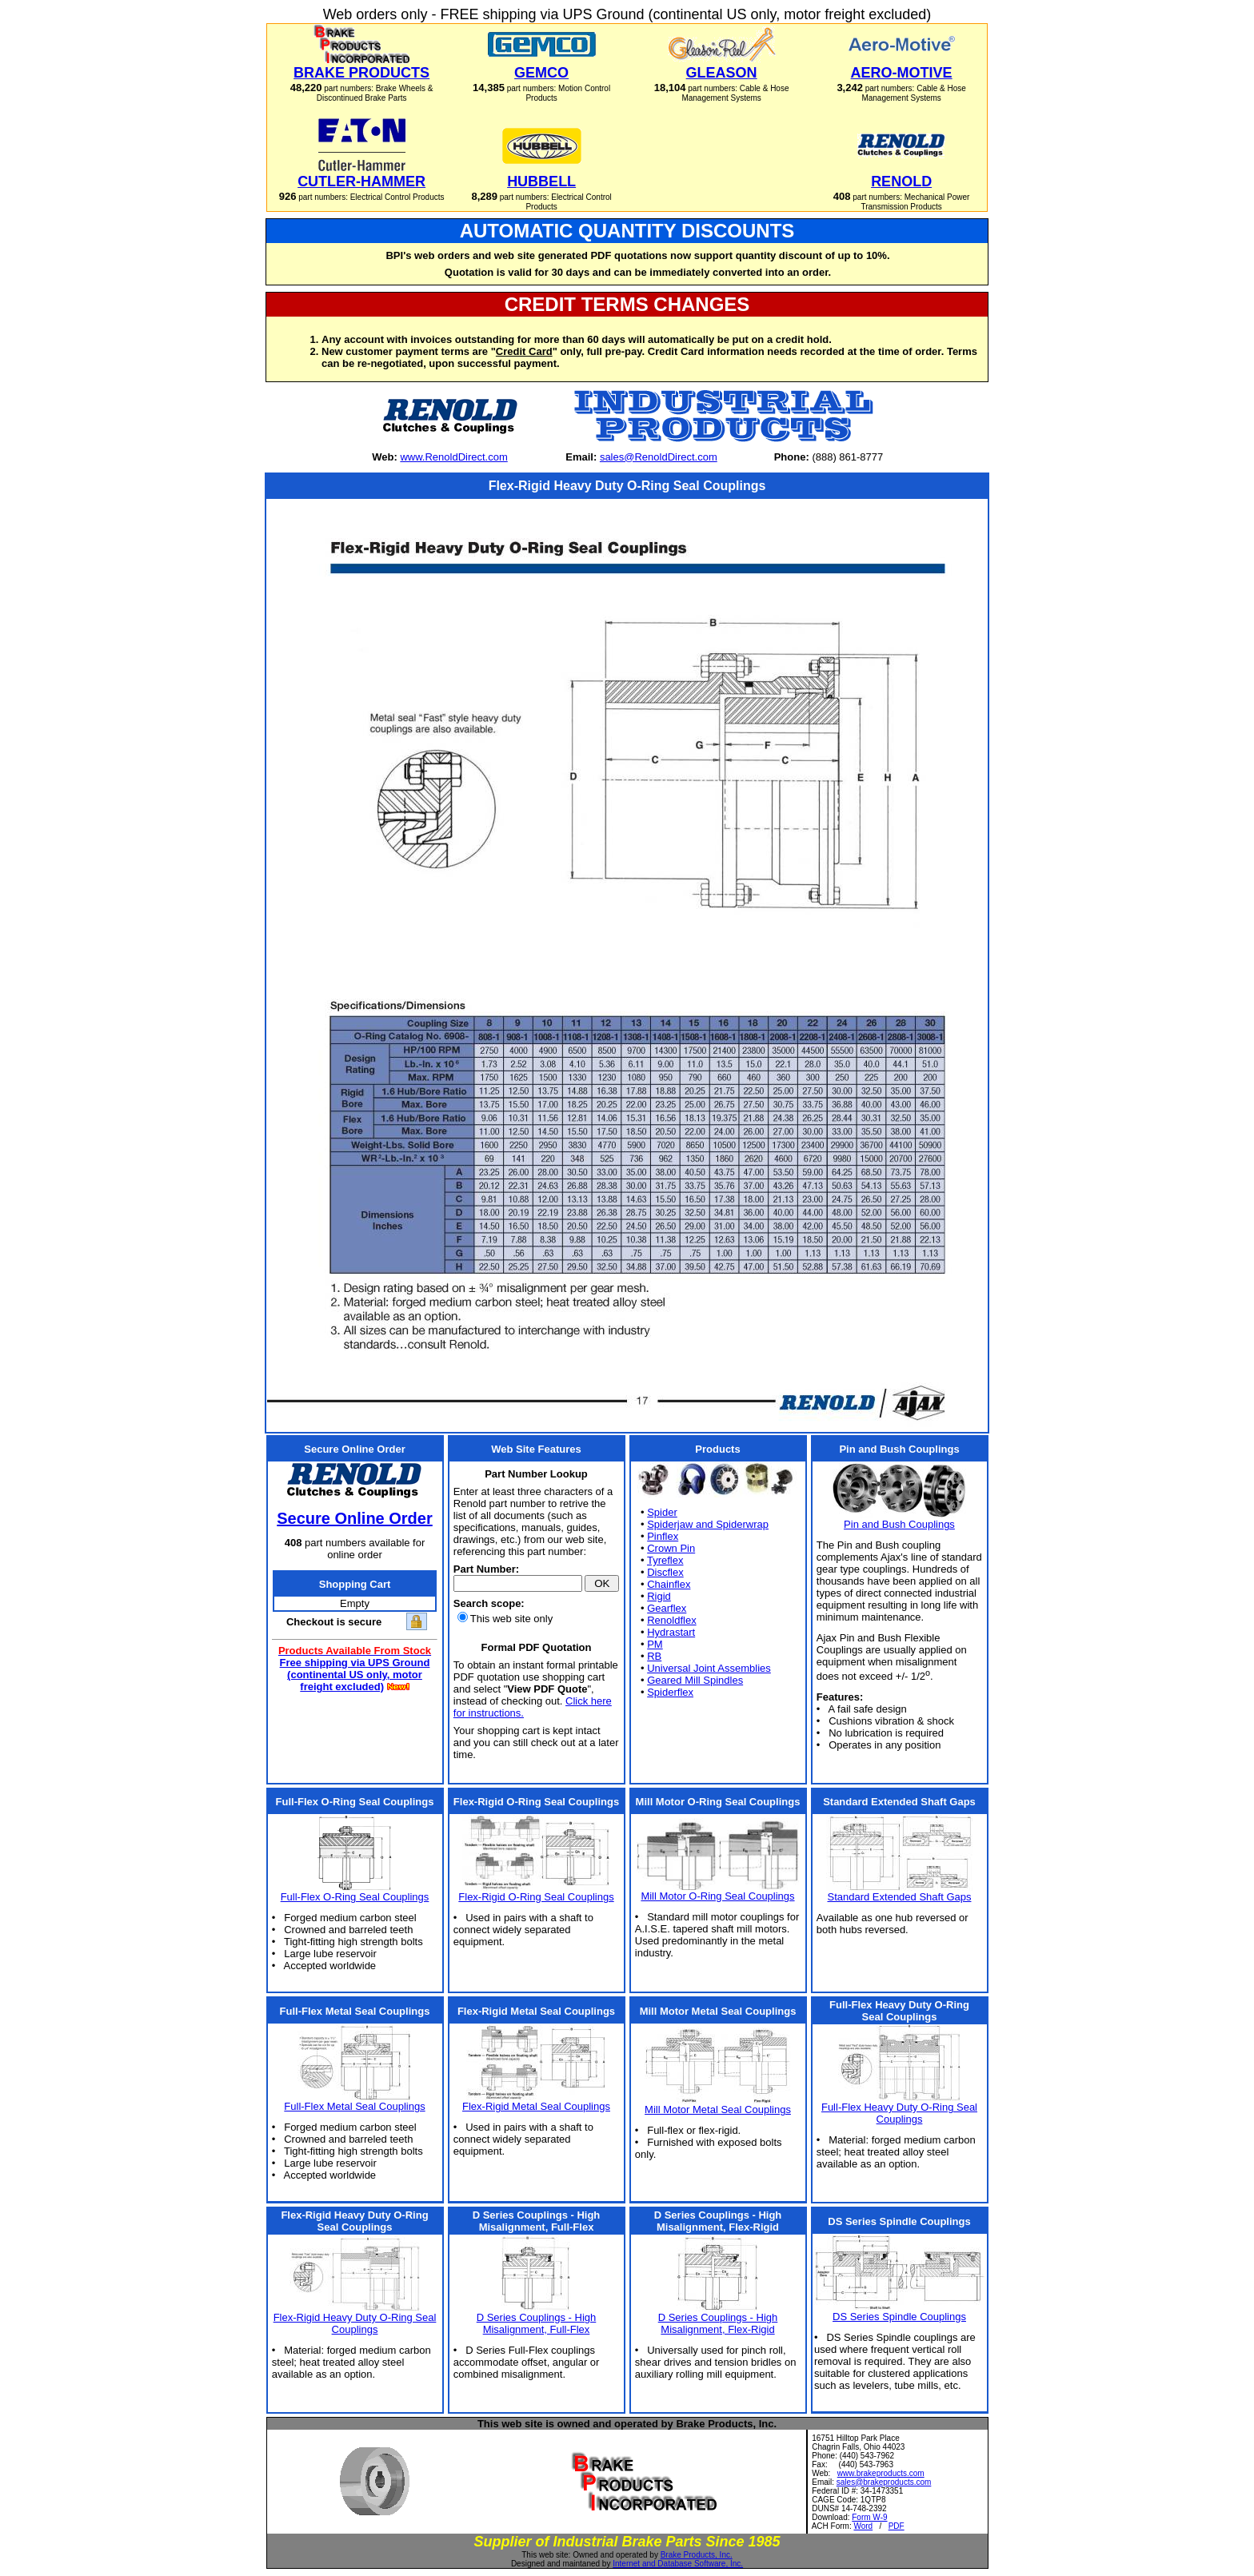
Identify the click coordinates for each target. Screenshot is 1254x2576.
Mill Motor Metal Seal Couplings (718, 2109)
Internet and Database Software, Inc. (678, 2563)
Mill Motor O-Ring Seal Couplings (717, 1896)
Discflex (665, 1572)
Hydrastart (671, 1632)
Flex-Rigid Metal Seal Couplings (536, 2106)
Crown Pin (671, 1548)
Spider (662, 1512)
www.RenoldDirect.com (453, 457)
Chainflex (668, 1584)
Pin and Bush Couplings (899, 1524)
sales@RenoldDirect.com (658, 457)
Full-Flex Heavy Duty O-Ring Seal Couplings (899, 2113)
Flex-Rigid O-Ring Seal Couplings (535, 1897)
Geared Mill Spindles (695, 1680)
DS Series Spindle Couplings (899, 2317)
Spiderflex (670, 1692)
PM (655, 1644)
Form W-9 (869, 2517)
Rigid (659, 1596)
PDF (897, 2526)
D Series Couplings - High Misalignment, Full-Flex (537, 2323)
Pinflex (662, 1536)
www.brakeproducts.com (881, 2473)
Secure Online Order (355, 1518)
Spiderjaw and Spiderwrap (708, 1524)
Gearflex (666, 1608)
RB (654, 1656)
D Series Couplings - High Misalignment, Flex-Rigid (718, 2323)
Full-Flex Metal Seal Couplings (354, 2106)
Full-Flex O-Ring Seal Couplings (355, 1897)
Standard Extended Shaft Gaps (900, 1897)
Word (863, 2526)
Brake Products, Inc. (697, 2554)
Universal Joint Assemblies (709, 1668)
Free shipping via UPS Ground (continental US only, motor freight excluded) (355, 1675)
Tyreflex (665, 1560)
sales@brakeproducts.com (884, 2482)
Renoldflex (671, 1620)
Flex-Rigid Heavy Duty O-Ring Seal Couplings (355, 2323)
